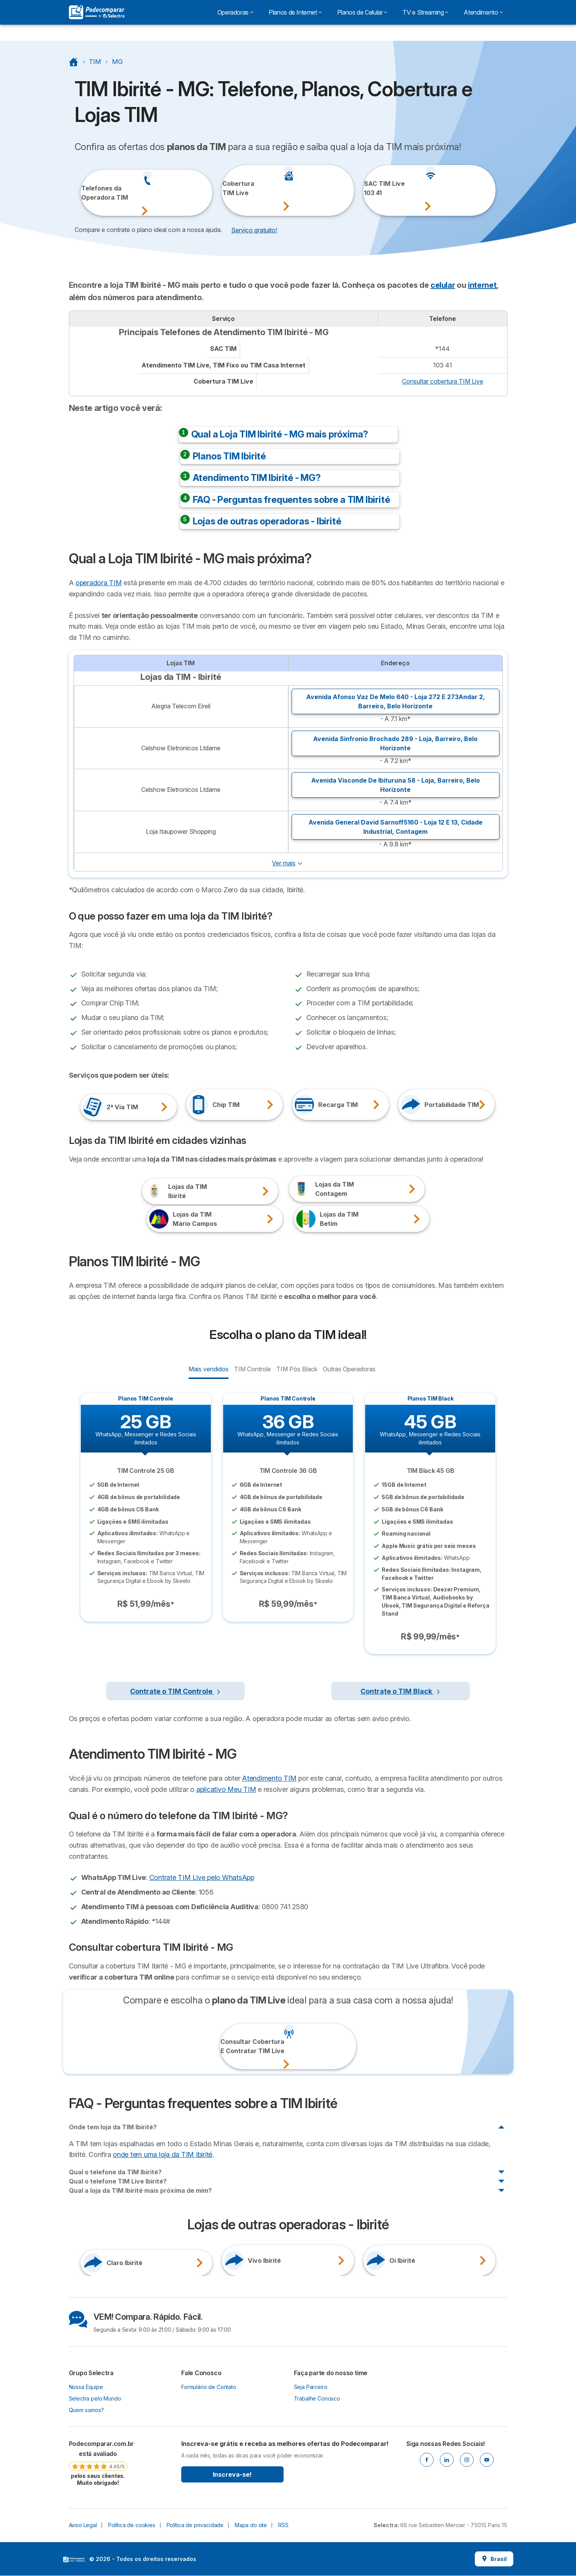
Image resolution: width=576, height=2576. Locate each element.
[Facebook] (427, 2460)
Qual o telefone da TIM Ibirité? (115, 2172)
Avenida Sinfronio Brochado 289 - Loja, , (395, 743)
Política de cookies (131, 2525)
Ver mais (284, 863)
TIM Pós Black (296, 1368)
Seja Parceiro (310, 2387)
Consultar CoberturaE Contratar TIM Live (231, 2046)
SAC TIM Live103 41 (374, 188)
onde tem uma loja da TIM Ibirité (162, 2154)
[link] (98, 2463)
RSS (283, 2525)
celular (443, 285)
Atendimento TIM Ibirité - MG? (257, 477)
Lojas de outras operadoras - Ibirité (267, 521)
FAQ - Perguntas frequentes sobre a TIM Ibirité (291, 499)
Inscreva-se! (232, 2474)
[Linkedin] (447, 2460)
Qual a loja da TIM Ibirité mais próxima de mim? (140, 2190)
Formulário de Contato (208, 2387)
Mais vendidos (208, 1368)
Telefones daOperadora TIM (91, 192)
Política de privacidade (195, 2525)
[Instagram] (467, 2460)
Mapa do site (251, 2525)
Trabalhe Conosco (317, 2398)
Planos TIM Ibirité (229, 456)
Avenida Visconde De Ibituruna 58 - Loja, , (395, 784)
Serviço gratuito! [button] (254, 230)
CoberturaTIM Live (232, 188)
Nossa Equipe (86, 2387)
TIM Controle (252, 1368)
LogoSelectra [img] (74, 2559)
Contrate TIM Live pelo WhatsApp (201, 1877)
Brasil (494, 2559)
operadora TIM (98, 583)
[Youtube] (487, 2460)
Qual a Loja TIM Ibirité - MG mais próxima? (280, 434)
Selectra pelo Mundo (95, 2398)
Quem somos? (86, 2410)
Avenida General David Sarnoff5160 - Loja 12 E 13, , (396, 826)
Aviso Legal (83, 2525)
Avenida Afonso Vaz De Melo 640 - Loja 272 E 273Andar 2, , (395, 701)
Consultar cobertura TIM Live (442, 381)
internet (482, 285)
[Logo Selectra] (96, 12)
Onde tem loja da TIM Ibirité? (113, 2127)
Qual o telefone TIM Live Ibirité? (118, 2181)
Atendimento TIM (269, 1778)
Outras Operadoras (349, 1368)
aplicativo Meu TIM (226, 1789)
